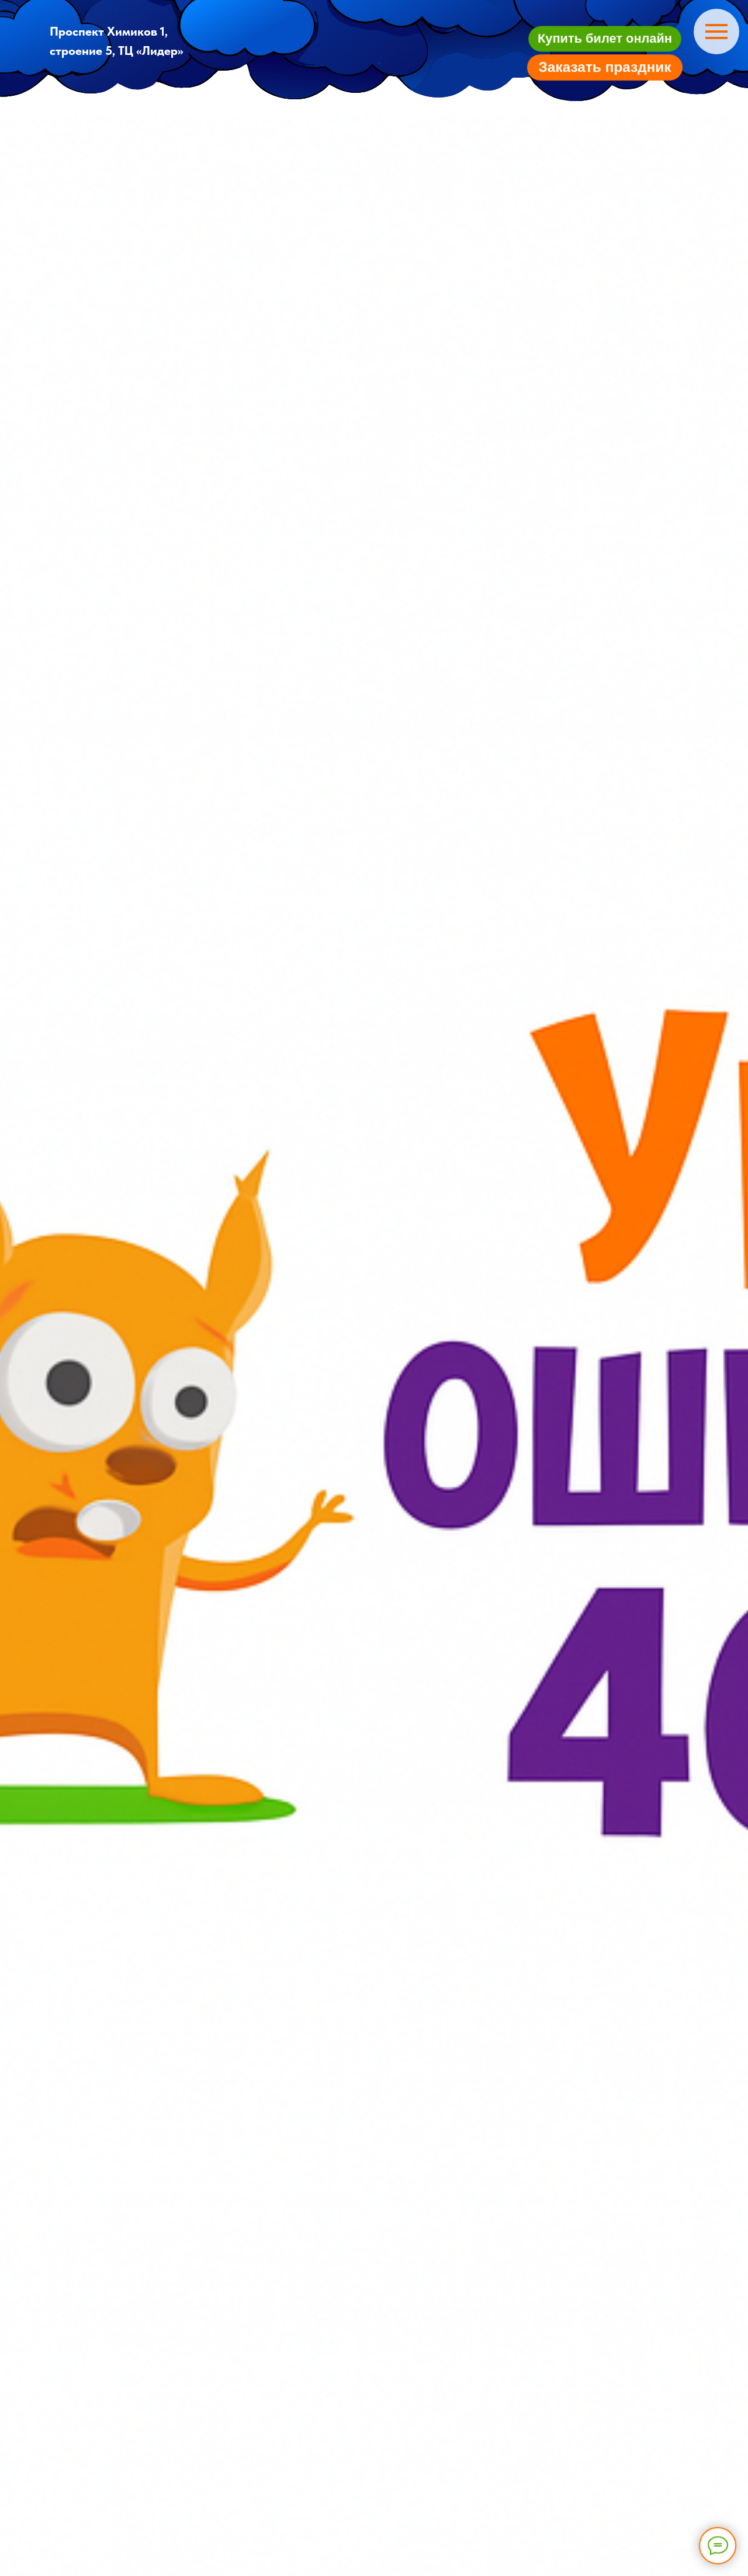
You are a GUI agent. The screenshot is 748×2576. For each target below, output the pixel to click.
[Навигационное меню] (716, 31)
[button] (605, 38)
